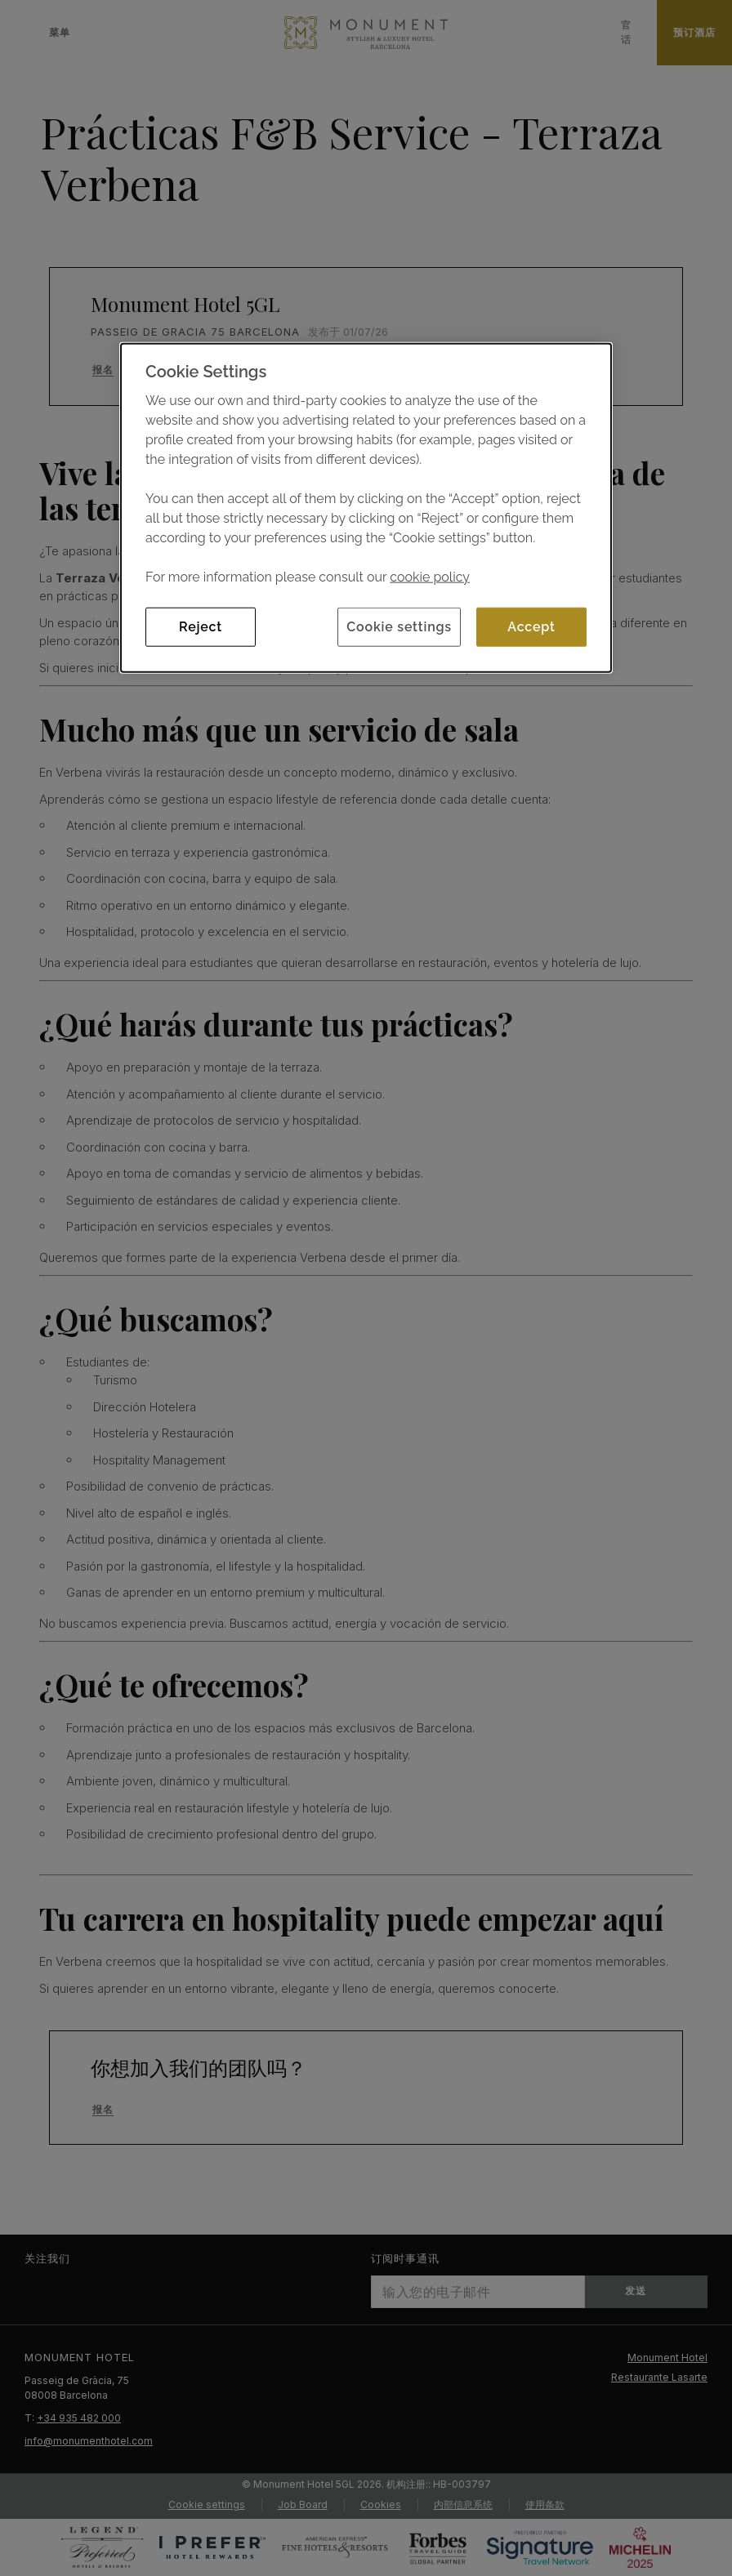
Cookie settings (399, 627)
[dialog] (366, 508)
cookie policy (430, 577)
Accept (531, 627)
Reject (200, 627)
